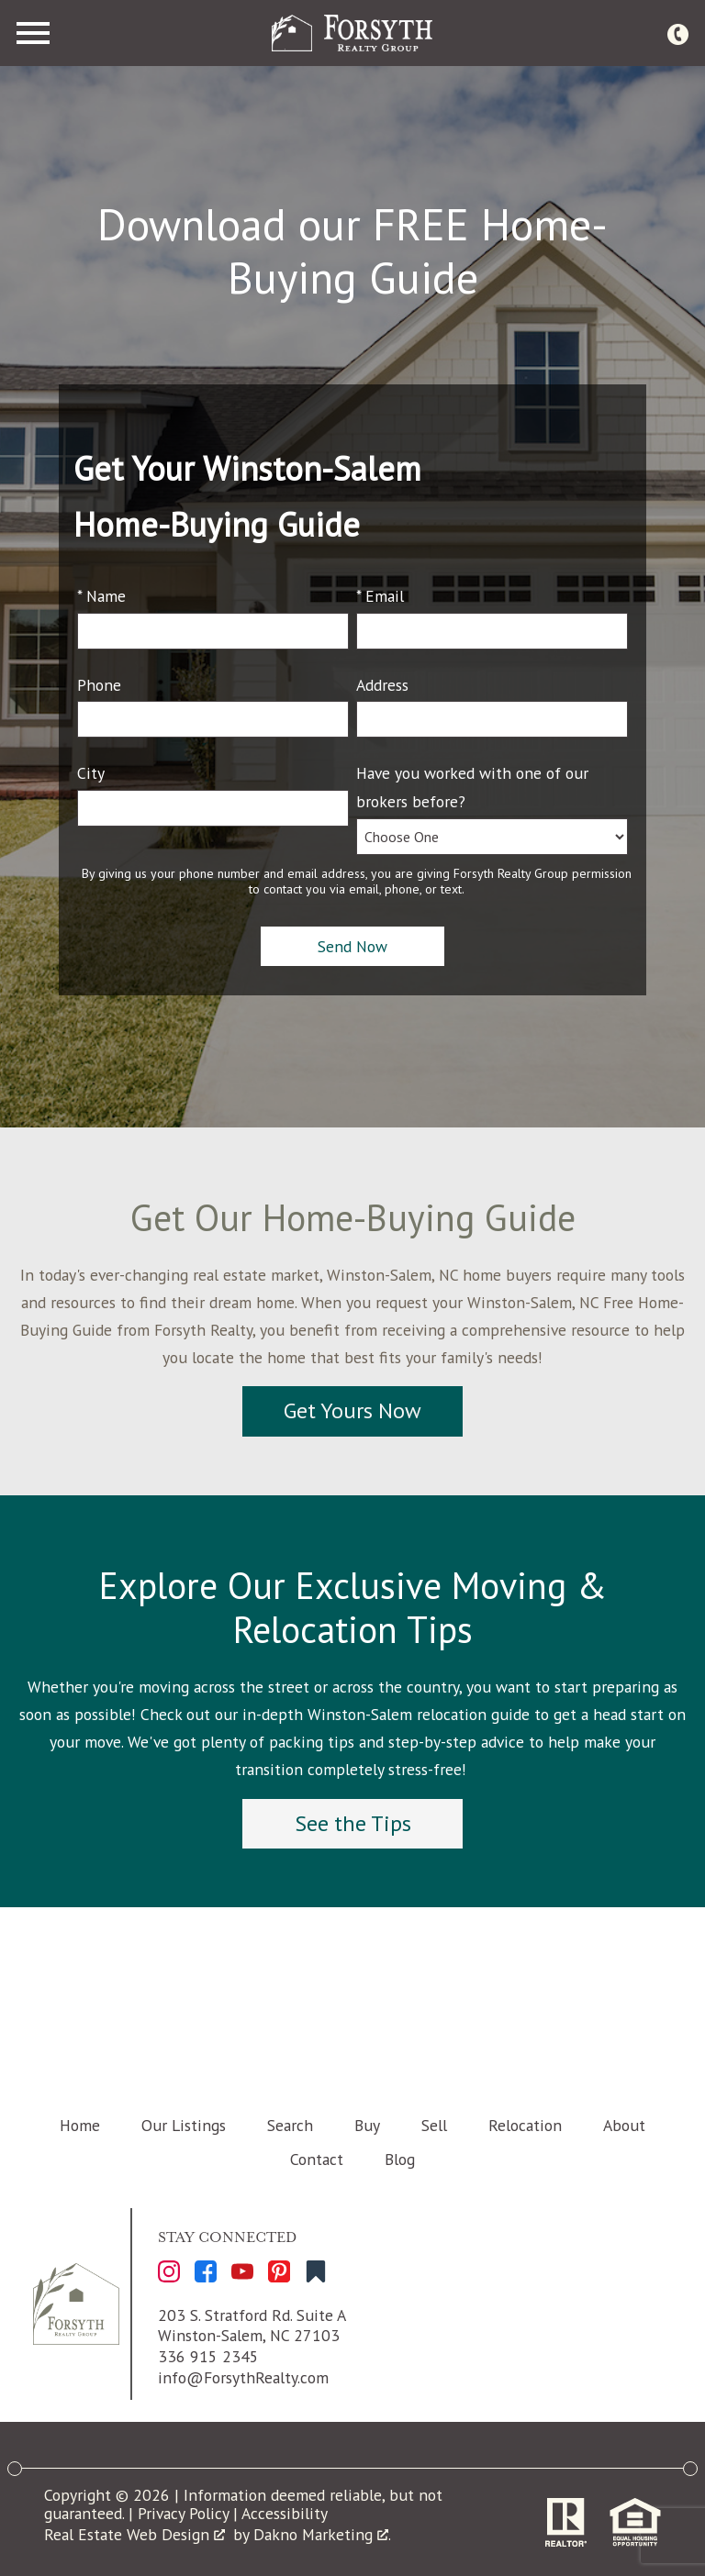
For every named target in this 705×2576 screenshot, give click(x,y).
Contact (316, 2159)
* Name (101, 595)
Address (382, 684)
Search (290, 2125)
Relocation (525, 2125)
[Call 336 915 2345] (677, 33)
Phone (99, 684)
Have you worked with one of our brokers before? (472, 787)
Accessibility (284, 2513)
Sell (434, 2125)
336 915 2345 (208, 2356)
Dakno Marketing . (322, 2534)
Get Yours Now (352, 1410)
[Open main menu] (33, 33)
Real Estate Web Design (134, 2534)
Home (80, 2125)
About (624, 2125)
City (91, 772)
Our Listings (183, 2125)
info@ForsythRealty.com (243, 2377)
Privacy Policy (183, 2513)
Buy (367, 2125)
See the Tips (353, 1823)
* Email (380, 595)
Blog (400, 2159)
